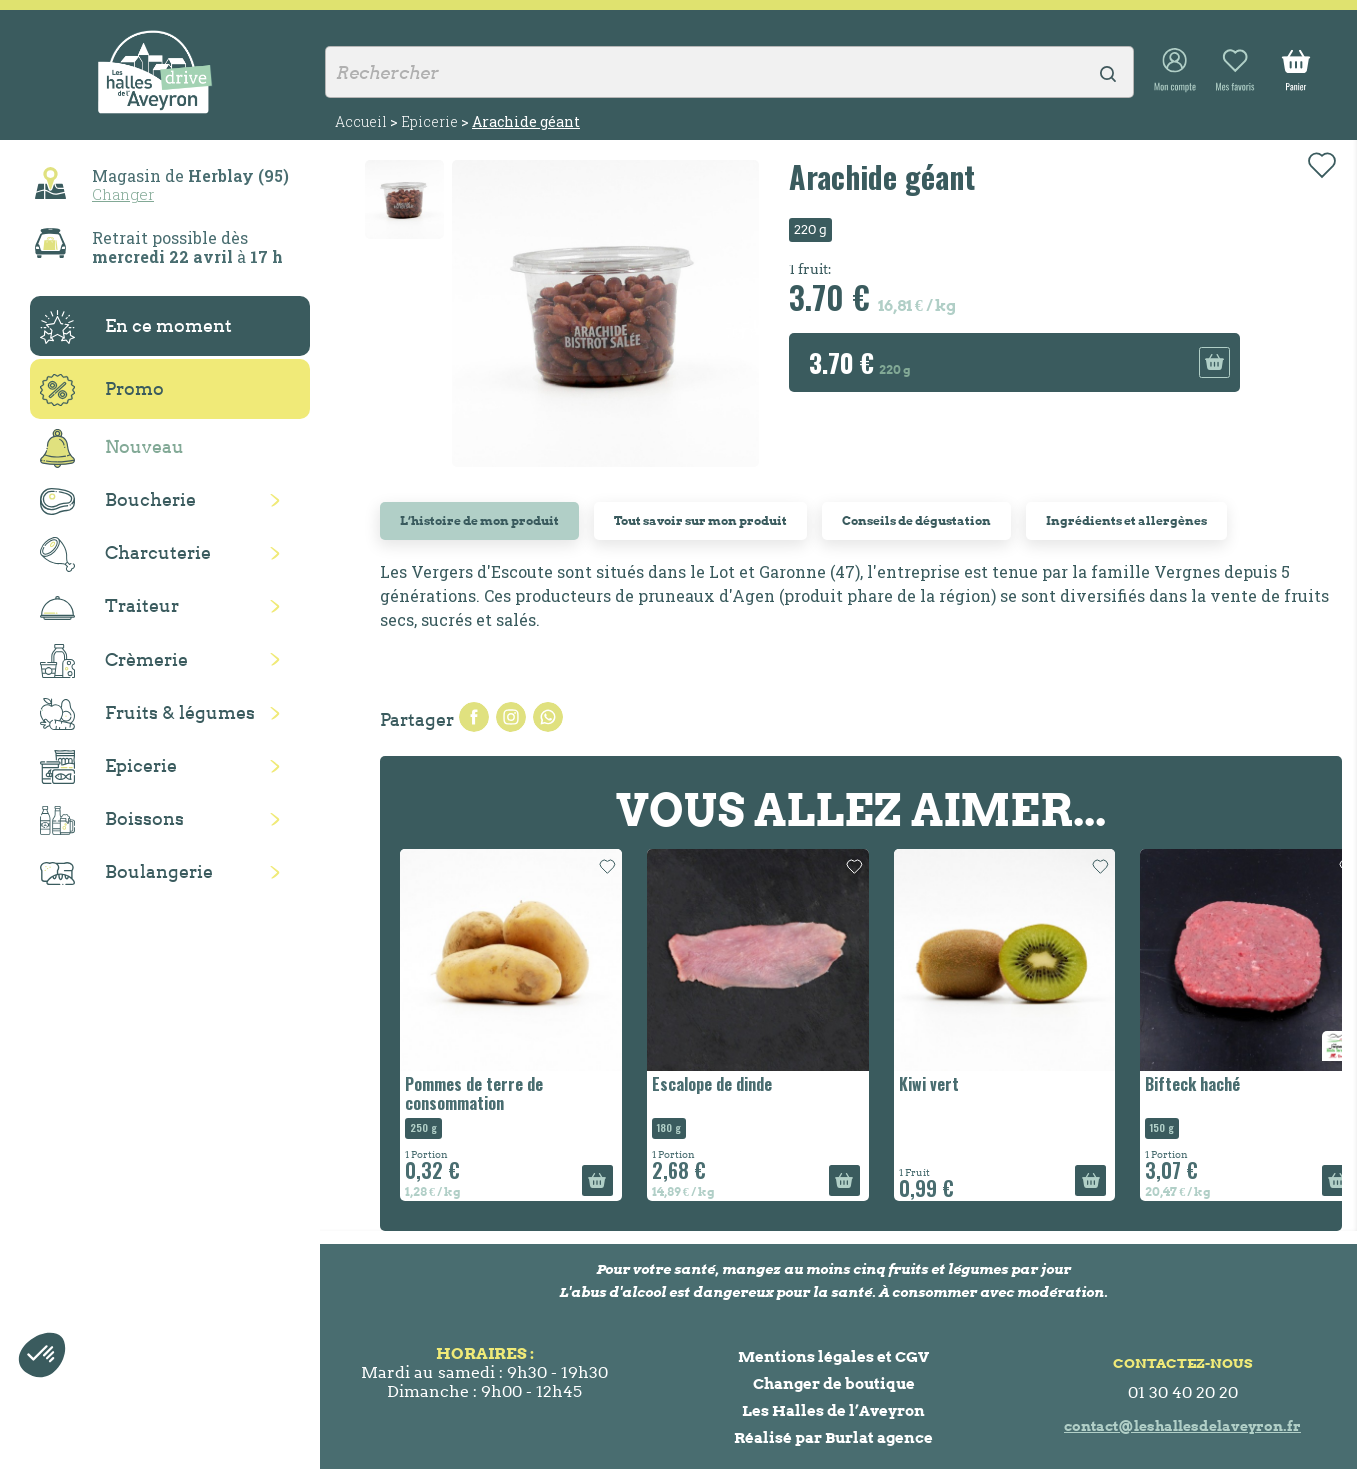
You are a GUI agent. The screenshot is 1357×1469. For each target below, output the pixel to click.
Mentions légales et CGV (833, 1356)
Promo (102, 390)
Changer (123, 194)
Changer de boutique (834, 1383)
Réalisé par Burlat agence (833, 1437)
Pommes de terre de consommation (474, 1093)
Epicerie (108, 767)
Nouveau (112, 448)
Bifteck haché (1192, 1084)
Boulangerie (126, 873)
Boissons (112, 820)
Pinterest (548, 717)
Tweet (511, 717)
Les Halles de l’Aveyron (833, 1410)
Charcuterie (125, 554)
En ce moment (136, 327)
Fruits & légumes (147, 714)
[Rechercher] (729, 72)
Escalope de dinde (712, 1084)
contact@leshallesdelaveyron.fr (1182, 1426)
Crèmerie (114, 661)
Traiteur (109, 607)
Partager (474, 717)
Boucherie (118, 501)
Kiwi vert (929, 1084)
